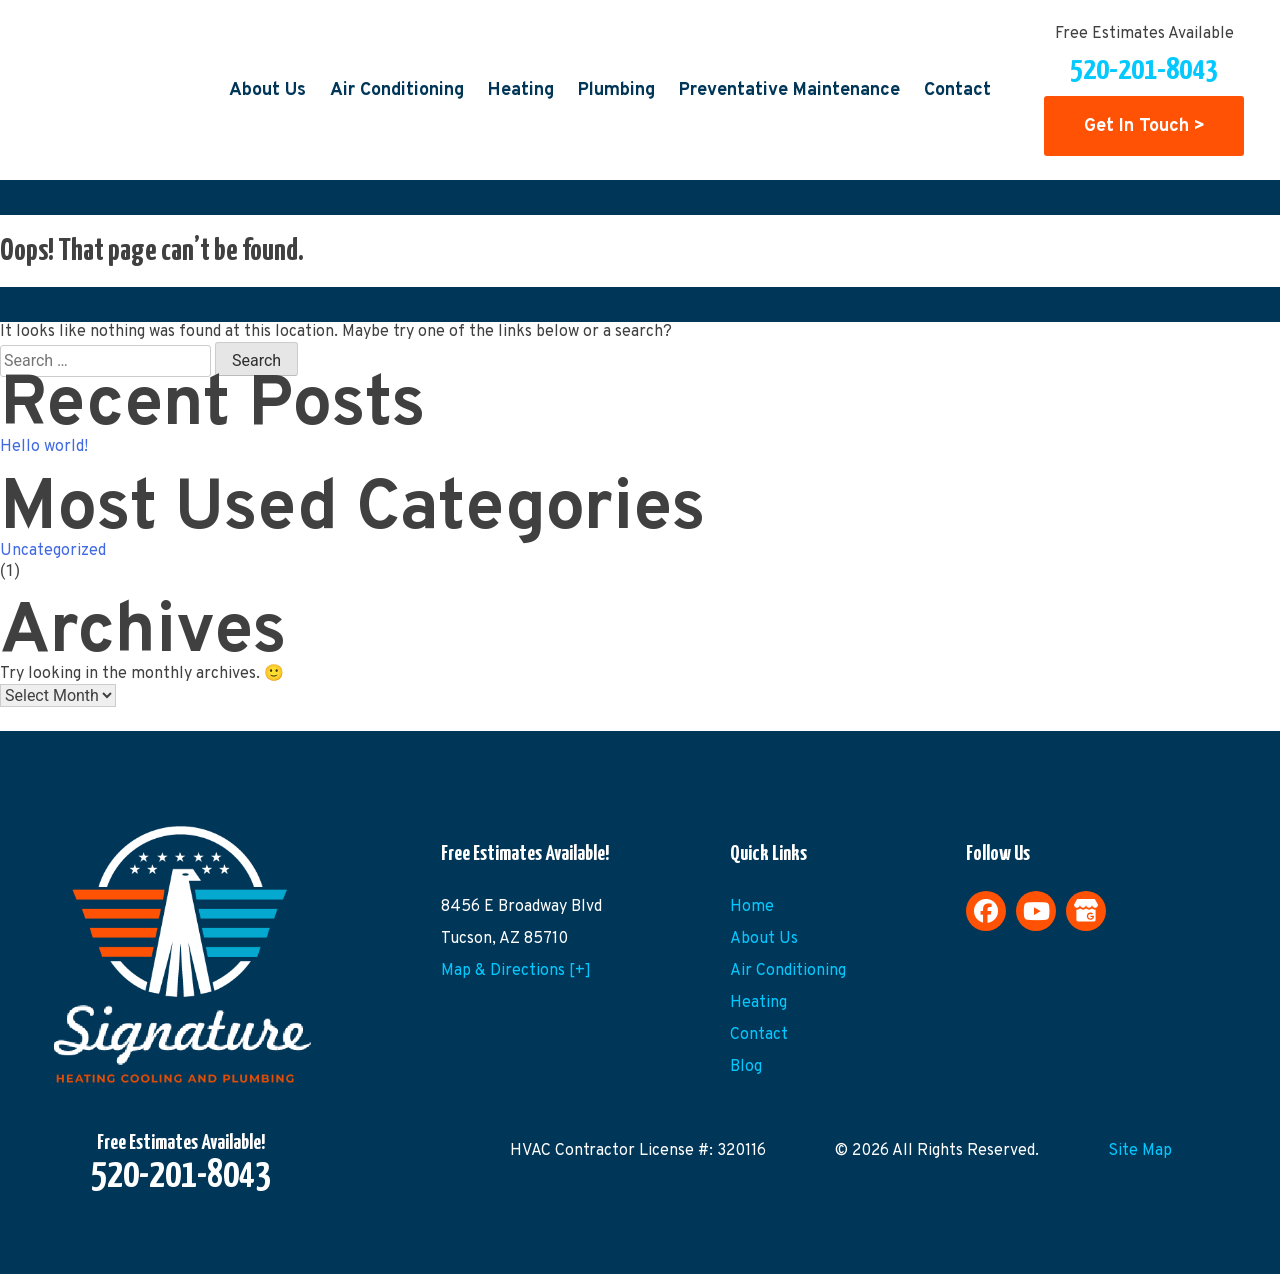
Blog (746, 1067)
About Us (267, 90)
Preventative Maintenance (789, 90)
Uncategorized (53, 551)
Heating (521, 90)
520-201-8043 (1144, 70)
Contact (957, 90)
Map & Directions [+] (516, 971)
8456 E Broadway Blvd (521, 907)
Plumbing (616, 90)
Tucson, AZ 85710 (504, 939)
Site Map (1140, 1151)
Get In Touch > (1144, 126)
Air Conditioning (397, 90)
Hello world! (44, 447)
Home (752, 907)
